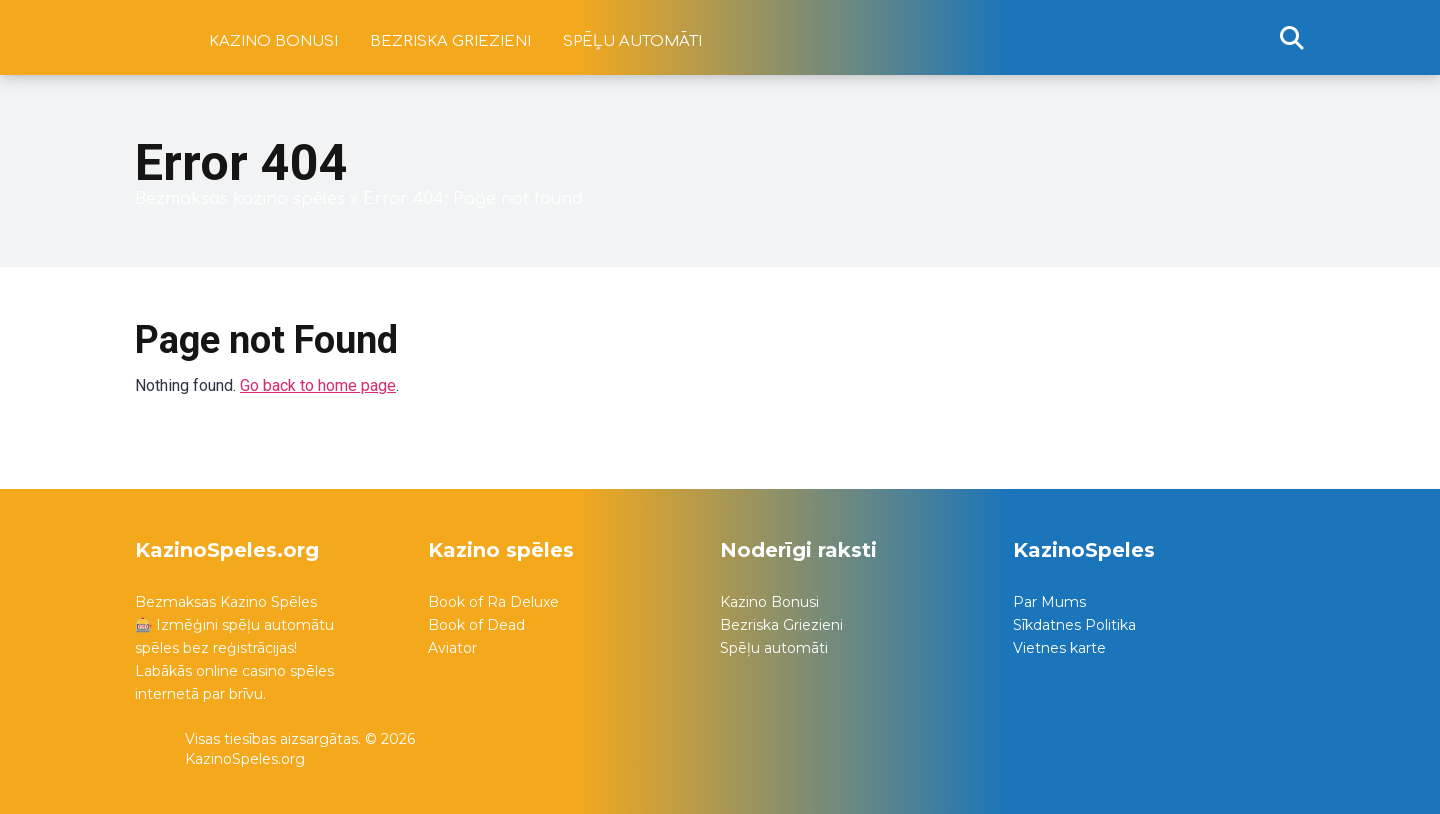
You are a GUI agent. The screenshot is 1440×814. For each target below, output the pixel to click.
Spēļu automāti (632, 41)
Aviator (452, 648)
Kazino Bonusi (769, 602)
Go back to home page (318, 385)
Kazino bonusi (273, 41)
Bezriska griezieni (450, 41)
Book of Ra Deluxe (493, 602)
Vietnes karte (1059, 648)
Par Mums (1049, 602)
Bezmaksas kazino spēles (240, 199)
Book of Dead (476, 625)
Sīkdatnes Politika (1074, 625)
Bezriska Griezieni (781, 625)
